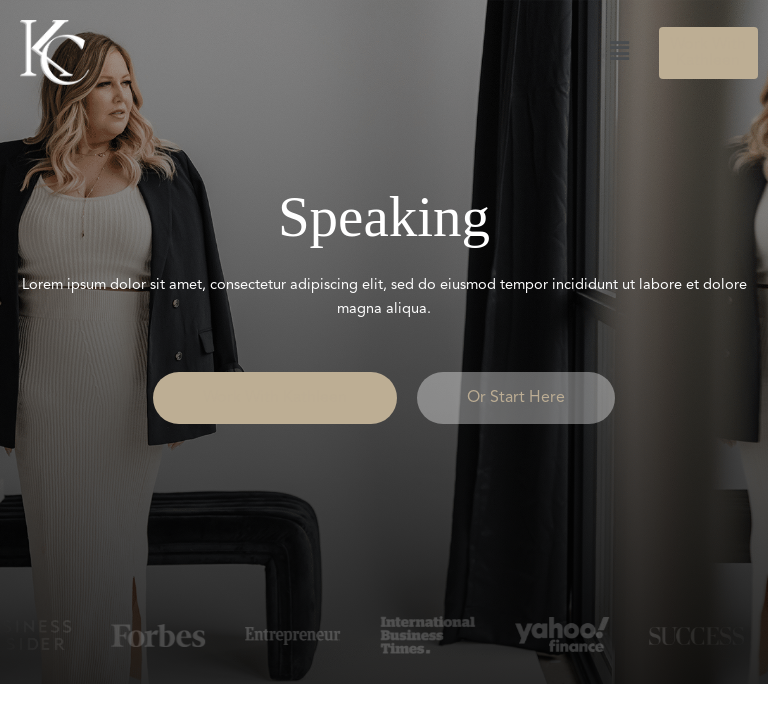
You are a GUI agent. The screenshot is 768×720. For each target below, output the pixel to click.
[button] (387, 52)
